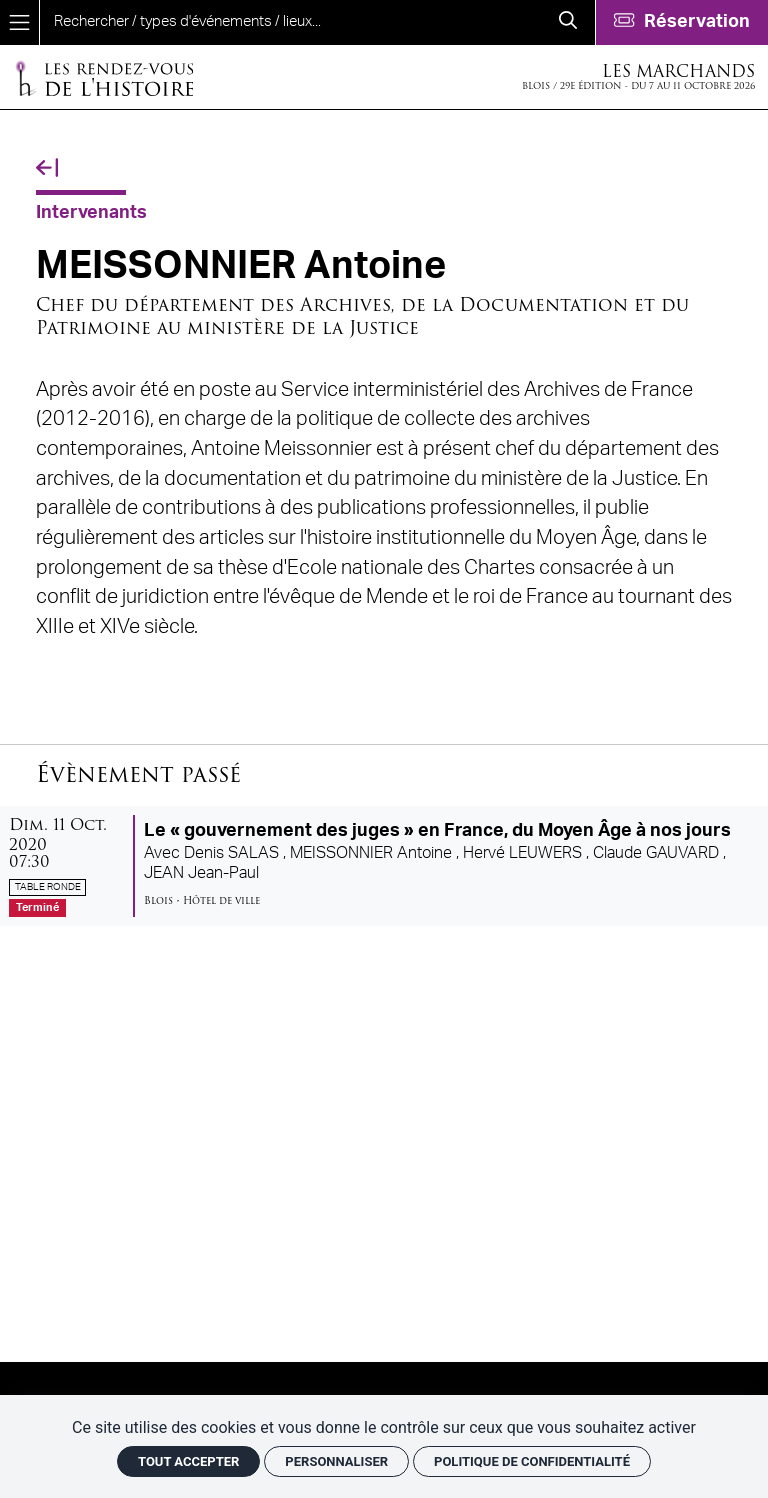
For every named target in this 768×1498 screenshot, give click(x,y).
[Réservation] (681, 22)
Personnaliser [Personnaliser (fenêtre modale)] (336, 1461)
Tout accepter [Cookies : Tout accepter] (188, 1461)
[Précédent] (47, 168)
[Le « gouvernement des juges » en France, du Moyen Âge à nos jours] (384, 866)
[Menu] (19, 22)
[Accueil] (104, 77)
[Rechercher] (568, 22)
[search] (290, 22)
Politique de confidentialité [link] (532, 1461)
